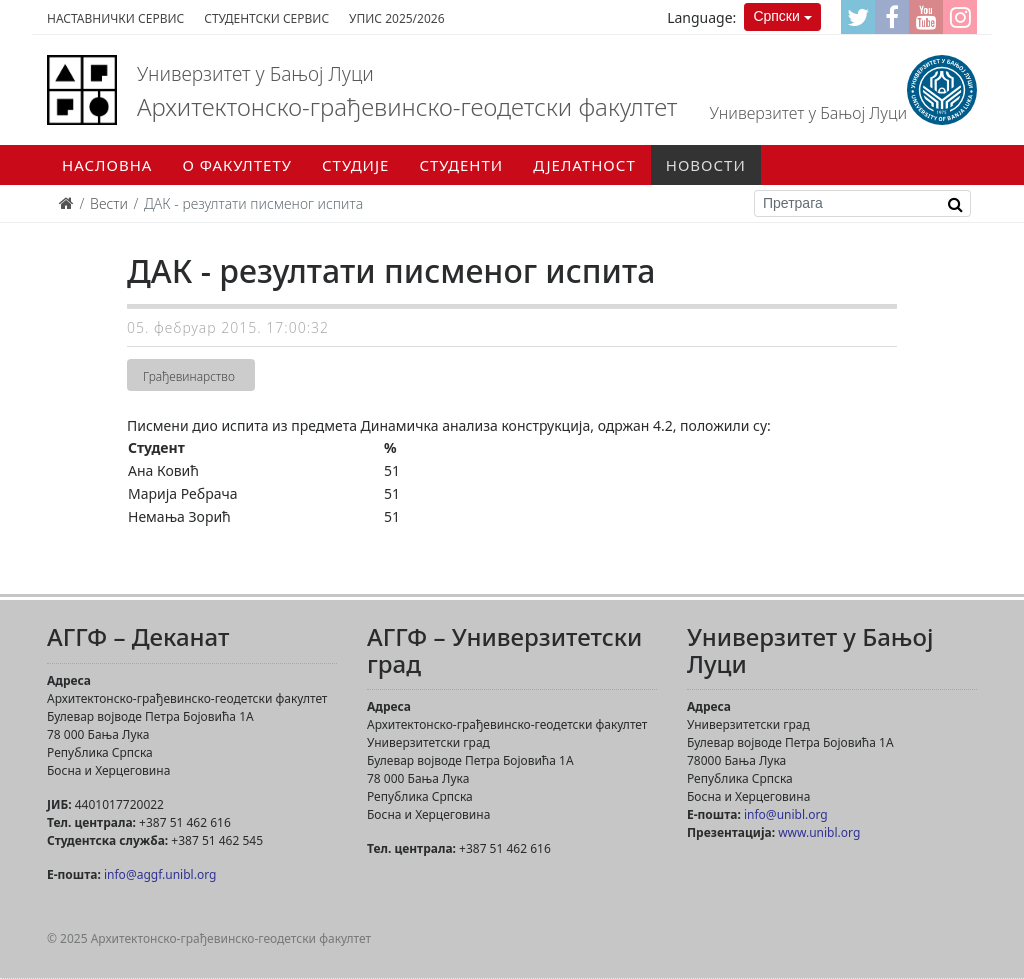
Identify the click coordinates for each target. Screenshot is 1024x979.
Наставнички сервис (115, 18)
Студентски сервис (266, 18)
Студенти (461, 165)
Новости (706, 165)
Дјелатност (584, 165)
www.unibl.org (819, 832)
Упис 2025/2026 (396, 18)
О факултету (237, 165)
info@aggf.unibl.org (160, 874)
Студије (355, 165)
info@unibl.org (786, 814)
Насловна (107, 165)
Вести (109, 203)
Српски (776, 16)
